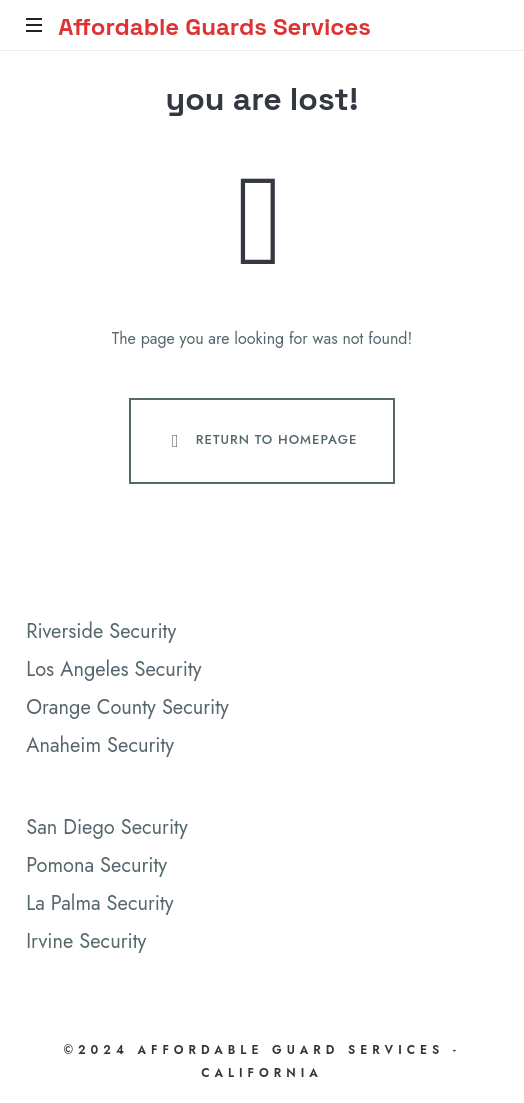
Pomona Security (96, 865)
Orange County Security (127, 707)
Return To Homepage (260, 441)
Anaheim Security (100, 745)
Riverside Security (101, 631)
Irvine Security (86, 941)
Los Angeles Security (113, 669)
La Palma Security (99, 903)
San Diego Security (106, 827)
